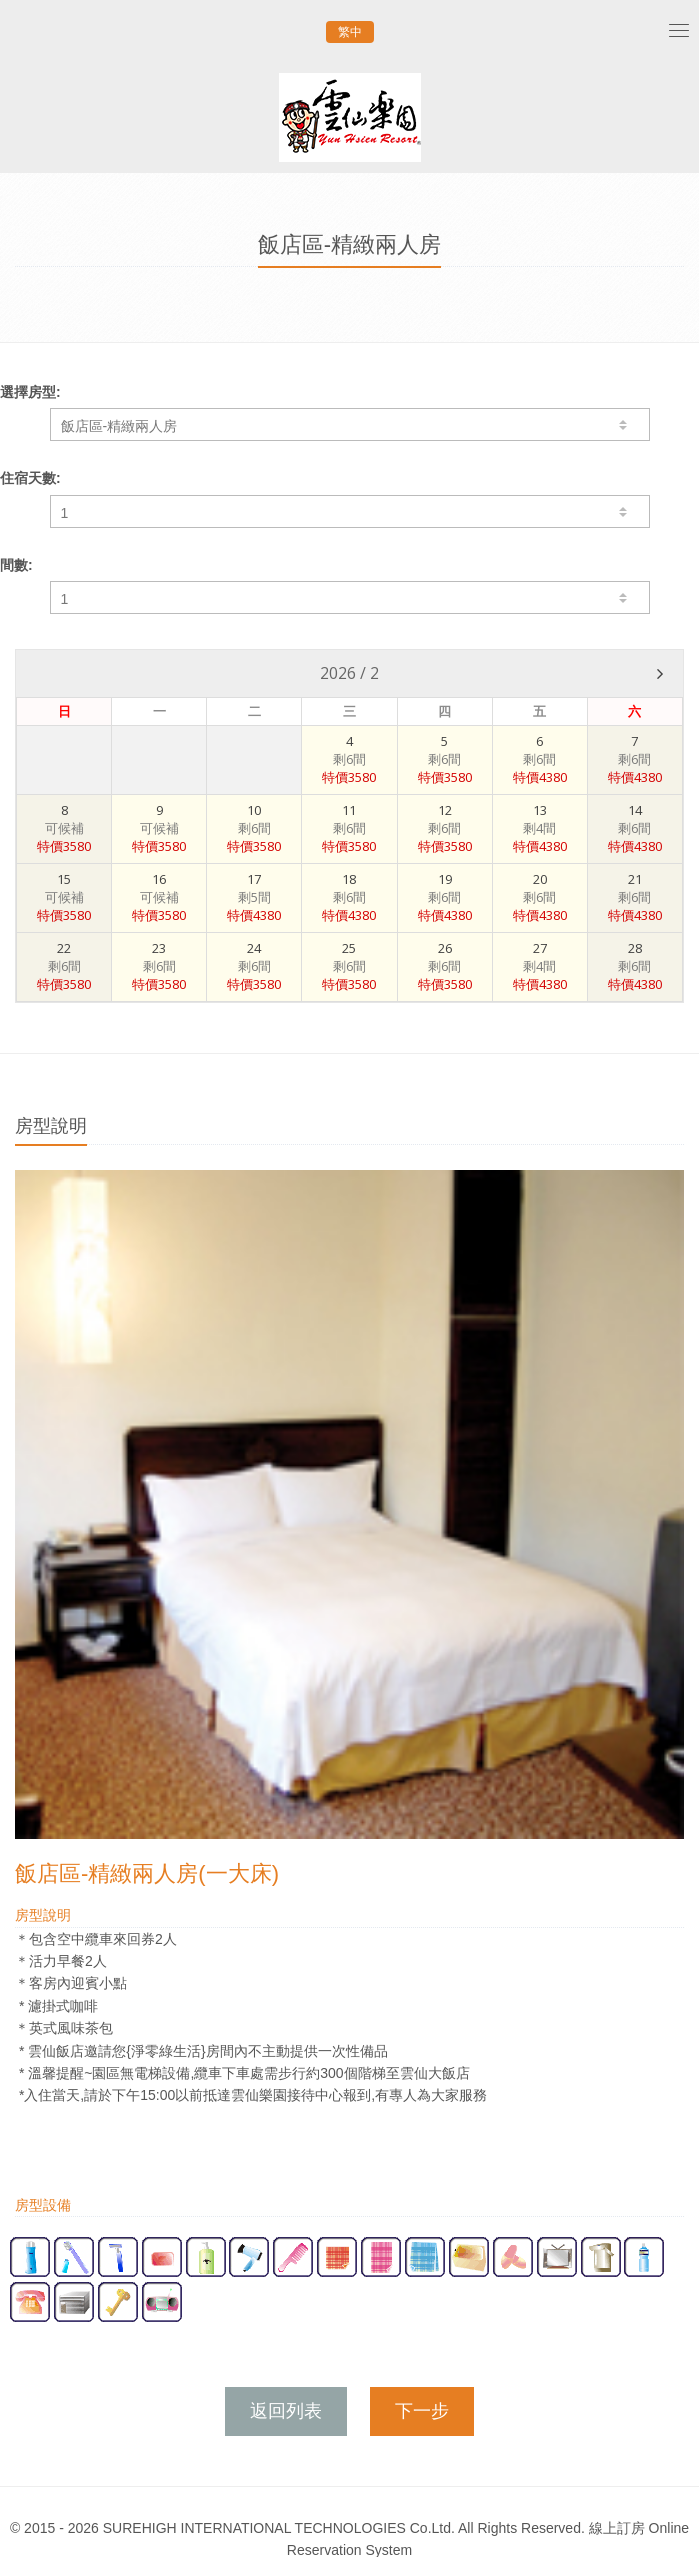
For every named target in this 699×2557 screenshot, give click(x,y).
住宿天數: (30, 478)
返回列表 (286, 2411)
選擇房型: (30, 392)
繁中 (350, 32)
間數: (16, 565)
